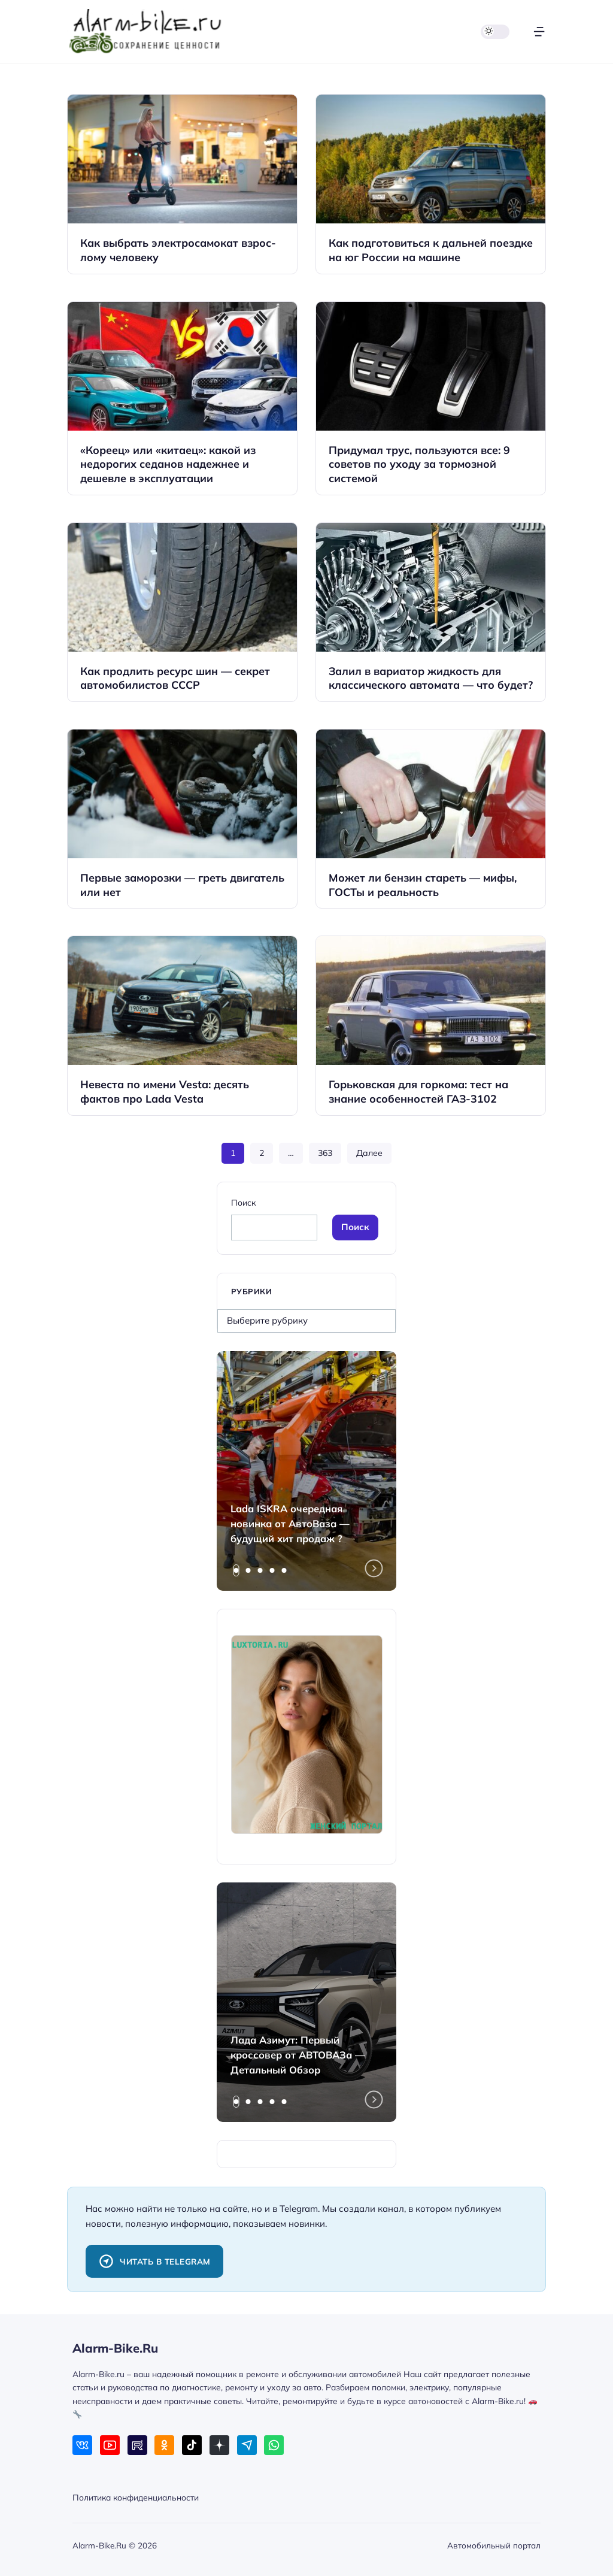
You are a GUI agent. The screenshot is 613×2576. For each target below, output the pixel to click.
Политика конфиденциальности (135, 2497)
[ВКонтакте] (82, 2445)
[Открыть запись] (182, 184)
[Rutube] (137, 2445)
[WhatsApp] (274, 2445)
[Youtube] (110, 2445)
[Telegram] (247, 2445)
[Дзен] (219, 2445)
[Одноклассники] (164, 2445)
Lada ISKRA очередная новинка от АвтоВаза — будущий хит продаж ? (290, 1523)
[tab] (236, 1570)
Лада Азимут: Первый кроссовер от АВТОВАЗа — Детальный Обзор (297, 2054)
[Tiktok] (192, 2445)
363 (325, 1153)
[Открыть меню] (539, 31)
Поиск (243, 1202)
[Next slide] (374, 1569)
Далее (369, 1153)
